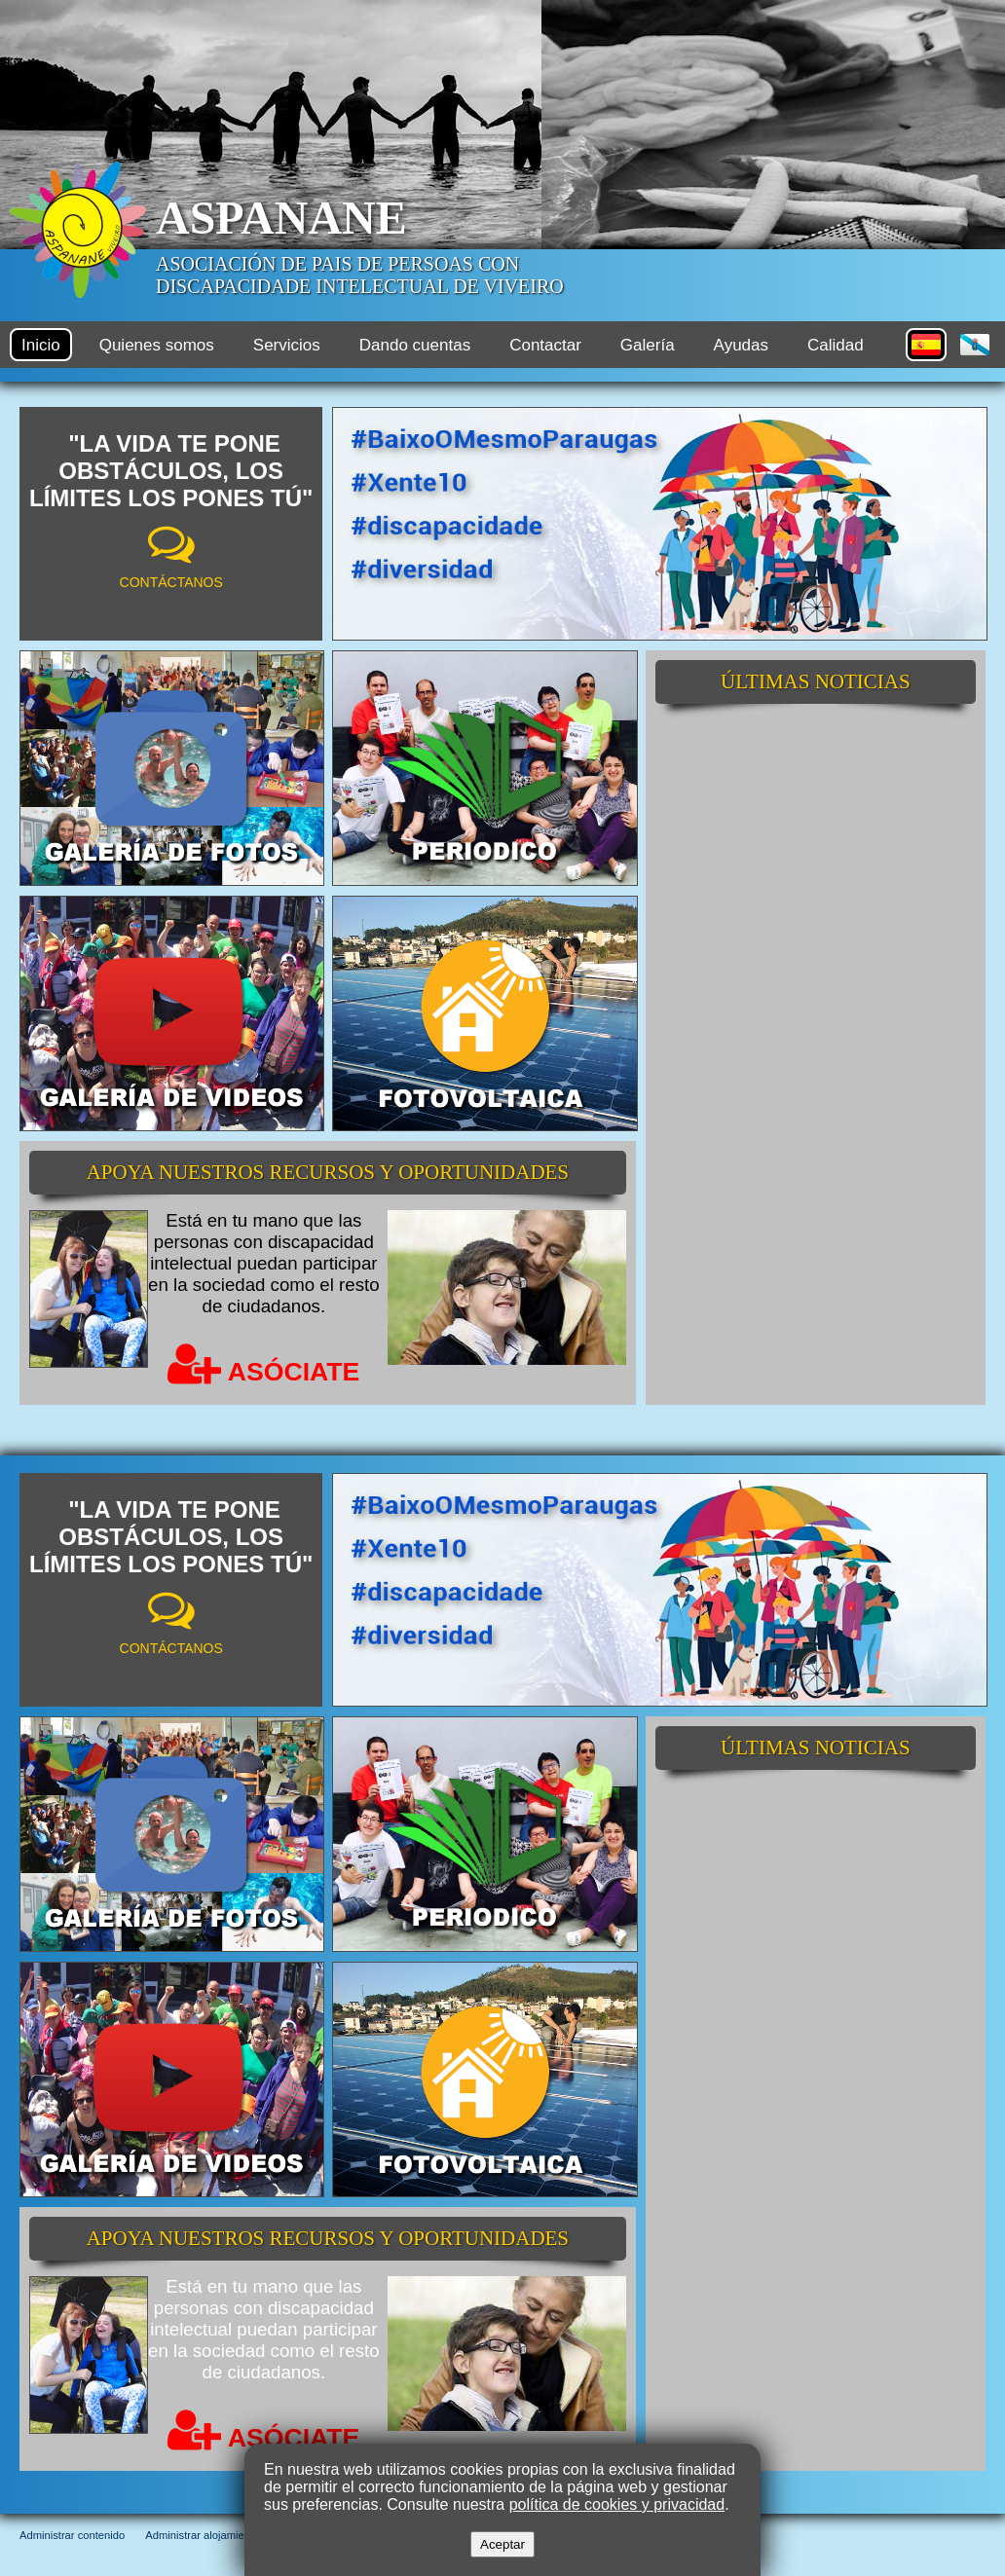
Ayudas (741, 345)
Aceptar (502, 2544)
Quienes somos (156, 345)
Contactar (545, 345)
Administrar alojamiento (202, 2535)
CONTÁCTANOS (171, 582)
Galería (647, 345)
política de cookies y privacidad (617, 2504)
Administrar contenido (72, 2535)
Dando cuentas (414, 345)
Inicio (40, 345)
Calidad (835, 345)
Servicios (286, 345)
